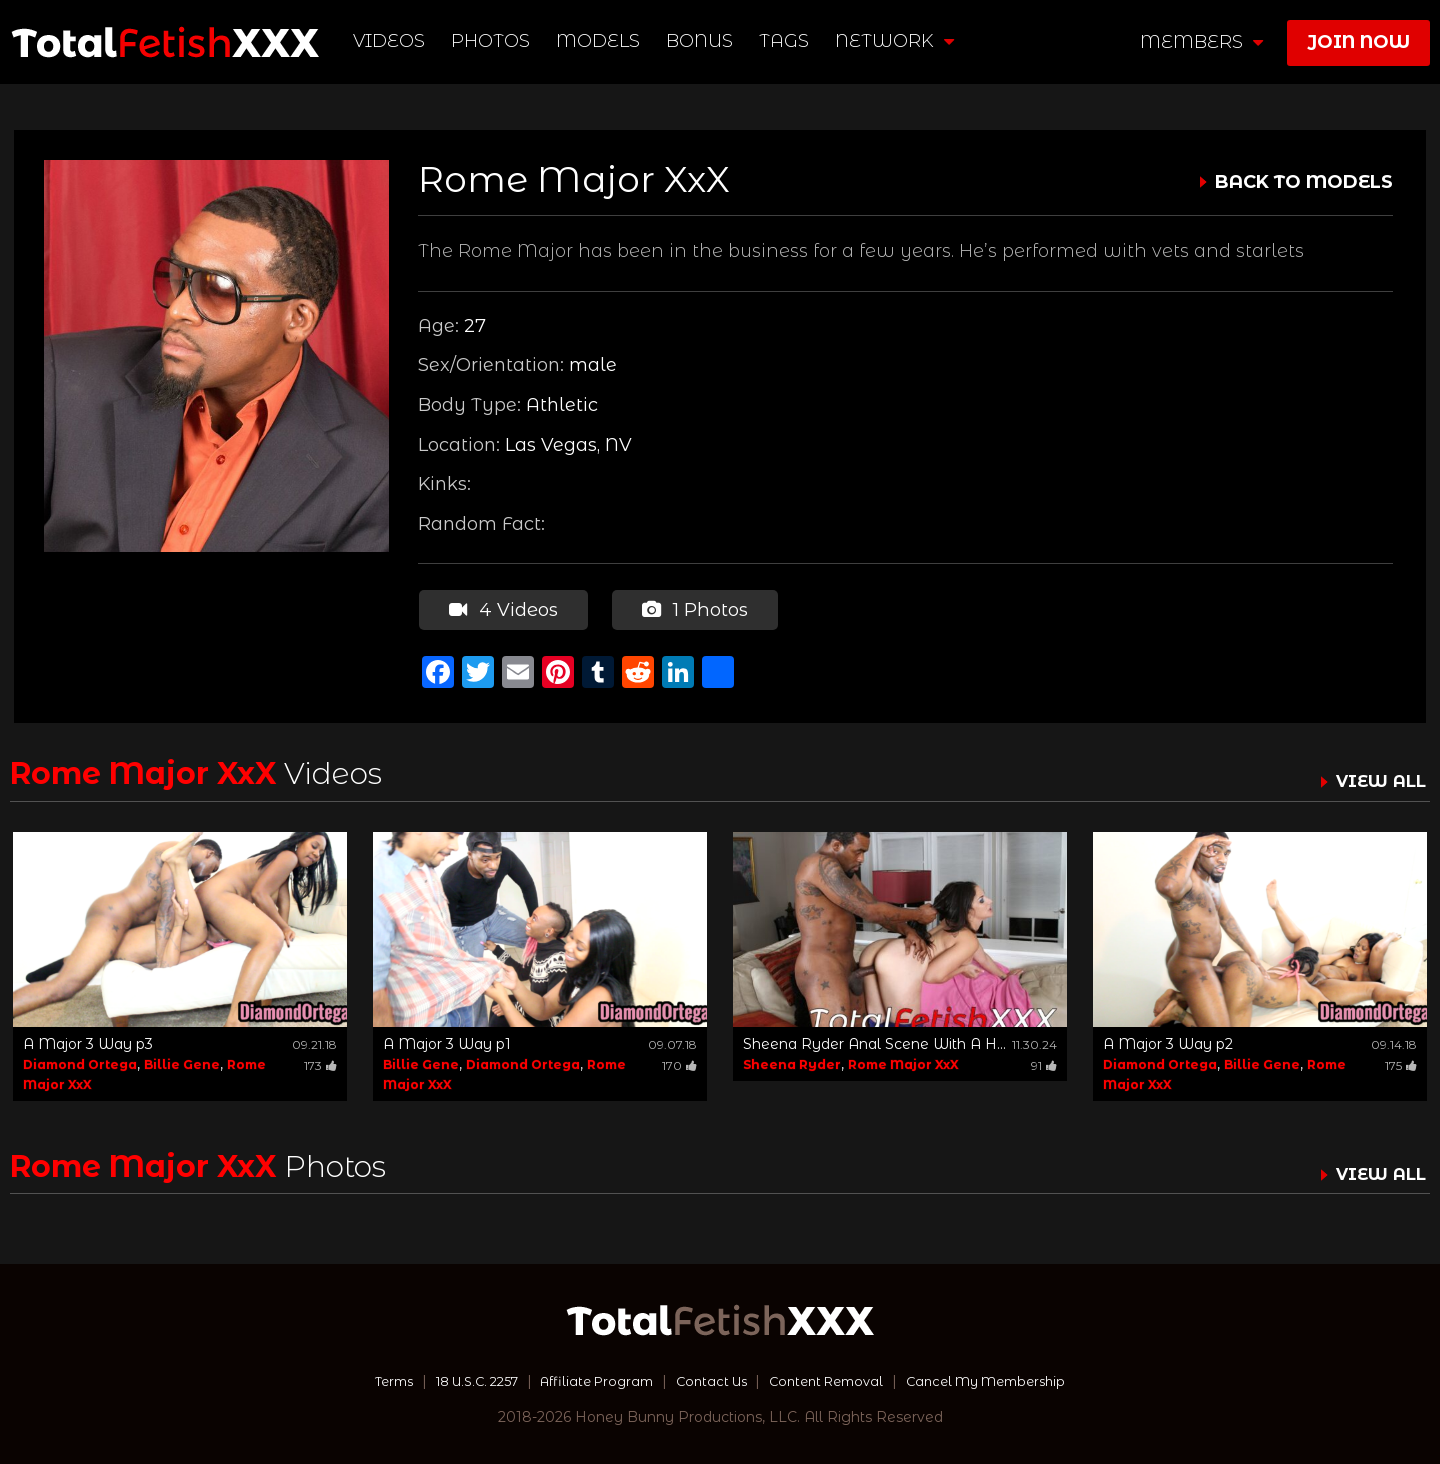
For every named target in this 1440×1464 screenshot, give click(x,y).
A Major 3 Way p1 (447, 1041)
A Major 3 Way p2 (1168, 1041)
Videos (391, 41)
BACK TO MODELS (1304, 182)
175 (1401, 1062)
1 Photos (693, 608)
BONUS (701, 41)
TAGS (786, 41)
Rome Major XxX (903, 1061)
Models (600, 41)
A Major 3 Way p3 (88, 1041)
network (896, 41)
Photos (492, 41)
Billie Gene (182, 1061)
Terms (363, 1379)
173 (320, 1062)
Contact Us (711, 1379)
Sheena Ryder (792, 1061)
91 (1044, 1062)
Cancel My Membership (1009, 1379)
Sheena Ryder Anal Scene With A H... (874, 1041)
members (1201, 42)
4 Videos (502, 608)
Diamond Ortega (80, 1061)
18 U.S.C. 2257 (456, 1379)
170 (679, 1062)
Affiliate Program (588, 1379)
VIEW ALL (1378, 779)
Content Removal (835, 1379)
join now (1358, 42)
